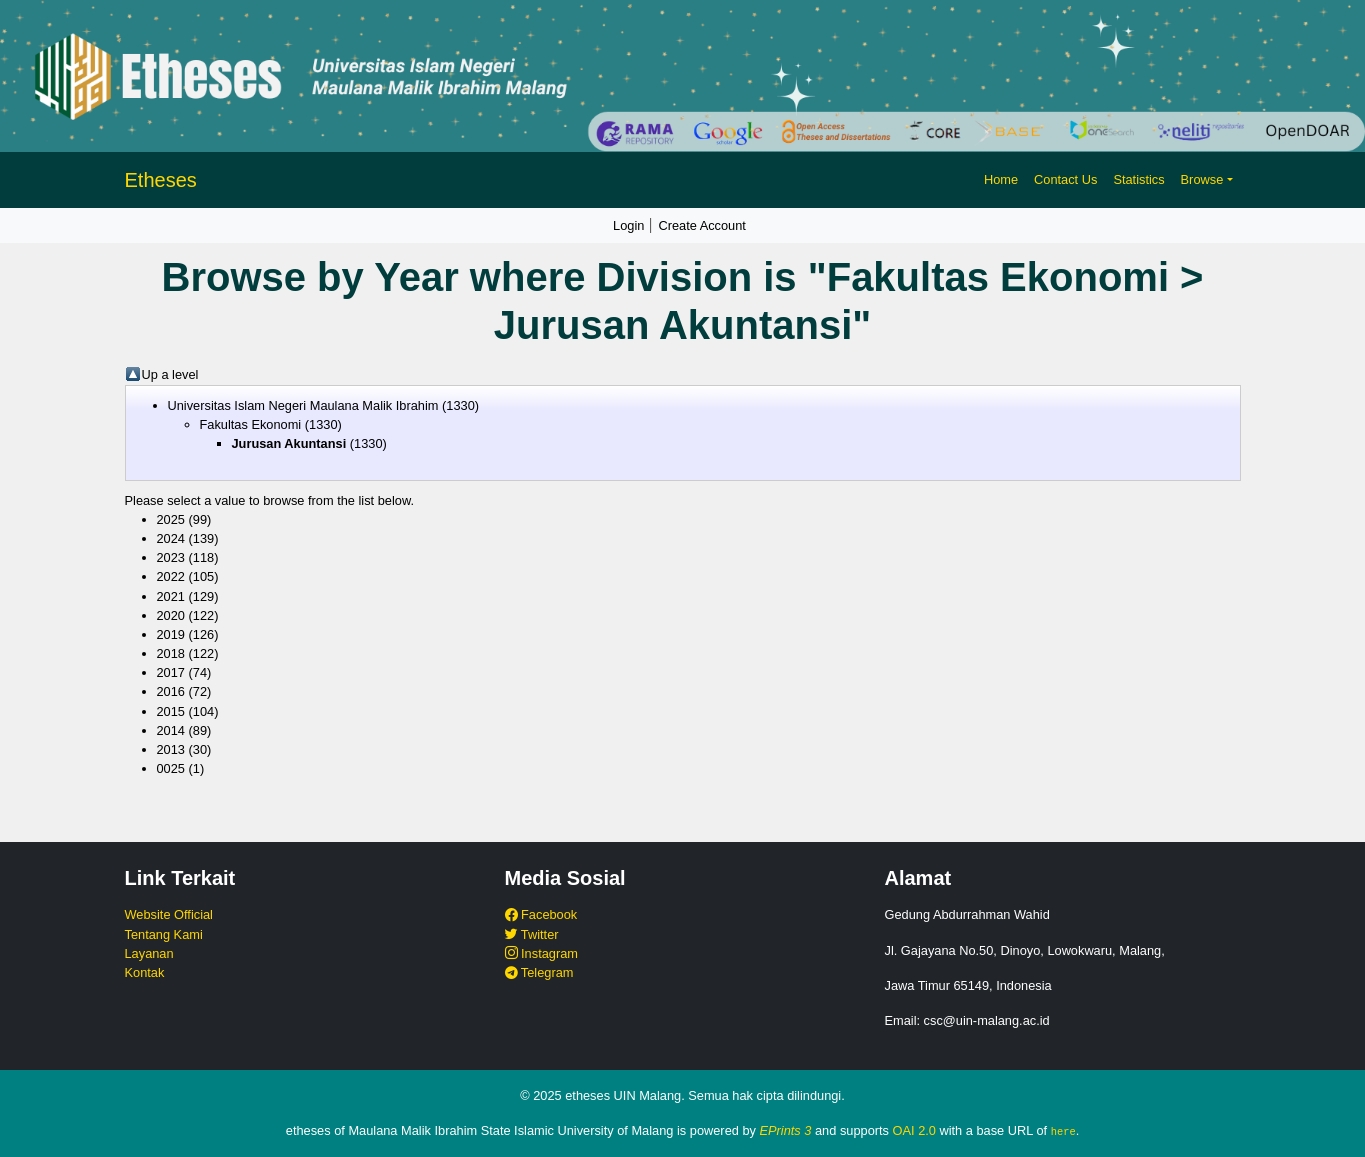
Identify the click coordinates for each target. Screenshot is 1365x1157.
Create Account (702, 225)
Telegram (539, 972)
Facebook (541, 914)
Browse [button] (1202, 179)
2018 (171, 653)
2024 (171, 538)
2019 (171, 634)
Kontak (145, 972)
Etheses (161, 180)
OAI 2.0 (914, 1130)
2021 (171, 596)
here (1063, 1131)
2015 (171, 711)
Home (1001, 179)
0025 (171, 768)
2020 (171, 615)
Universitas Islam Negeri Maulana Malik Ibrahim (303, 405)
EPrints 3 (786, 1130)
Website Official (169, 914)
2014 (171, 730)
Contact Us (1065, 179)
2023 (171, 557)
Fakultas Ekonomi (251, 424)
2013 (171, 749)
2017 (171, 672)
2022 (171, 576)
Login (628, 225)
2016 (171, 691)
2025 (171, 519)
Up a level (170, 374)
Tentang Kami (164, 934)
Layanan (149, 953)
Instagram (541, 953)
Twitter (532, 934)
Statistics (1138, 179)
